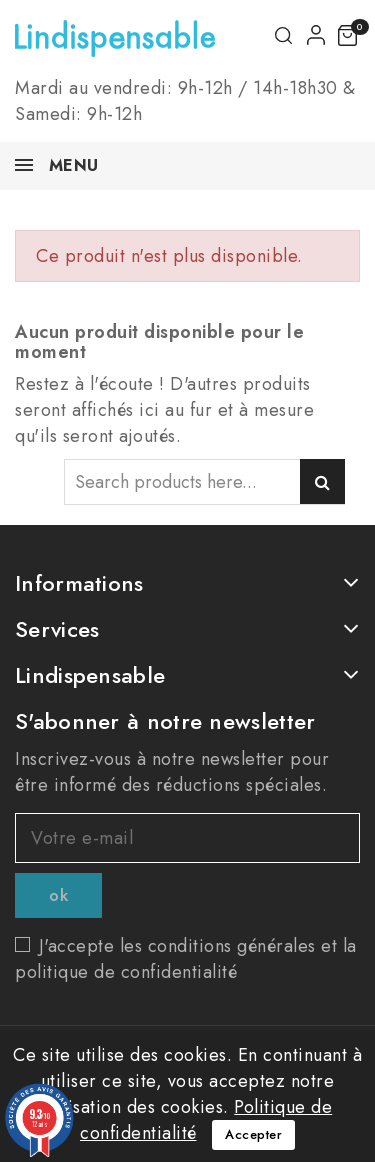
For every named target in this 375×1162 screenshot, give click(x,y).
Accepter (253, 1134)
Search (322, 481)
